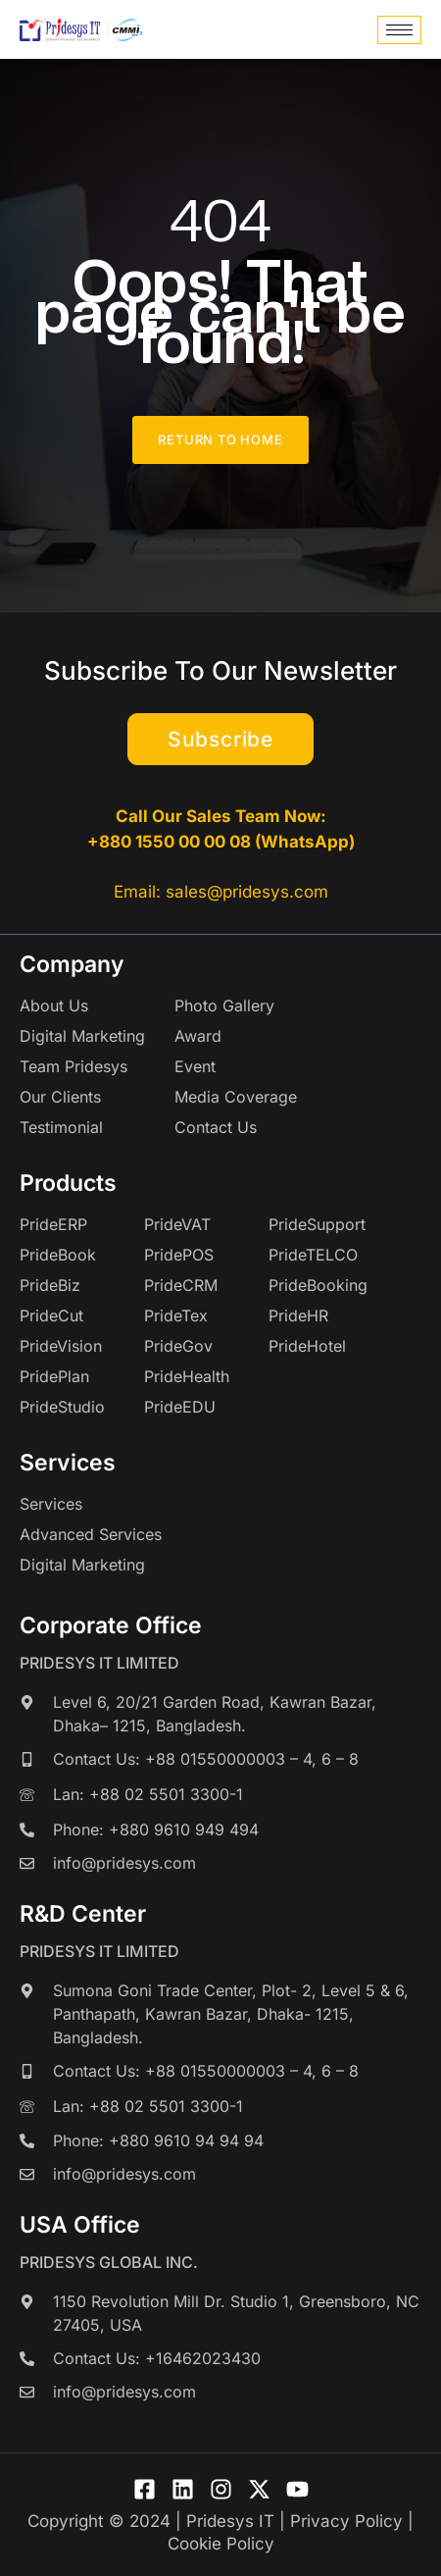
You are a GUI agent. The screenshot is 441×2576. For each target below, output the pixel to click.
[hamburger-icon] (399, 30)
